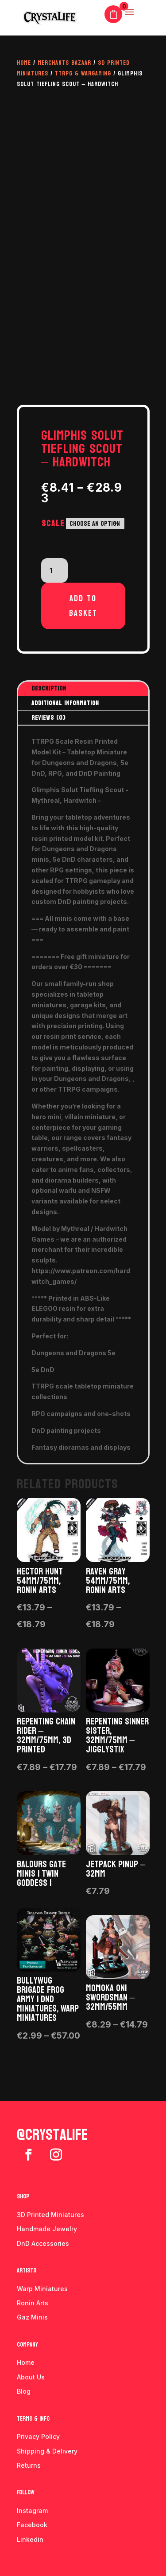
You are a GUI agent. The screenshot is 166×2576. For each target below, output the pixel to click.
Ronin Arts (32, 2303)
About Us (31, 2377)
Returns (29, 2465)
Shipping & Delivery (47, 2451)
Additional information (65, 703)
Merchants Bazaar (64, 62)
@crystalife (52, 2135)
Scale (53, 523)
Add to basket (83, 605)
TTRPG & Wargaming (83, 73)
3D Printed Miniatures (50, 2214)
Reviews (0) (48, 717)
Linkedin (30, 2539)
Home (24, 62)
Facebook (32, 2525)
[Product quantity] (54, 570)
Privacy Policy (38, 2436)
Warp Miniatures (42, 2288)
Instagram (32, 2510)
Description (48, 688)
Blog (24, 2391)
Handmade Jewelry (47, 2229)
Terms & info (33, 2418)
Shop (23, 2196)
